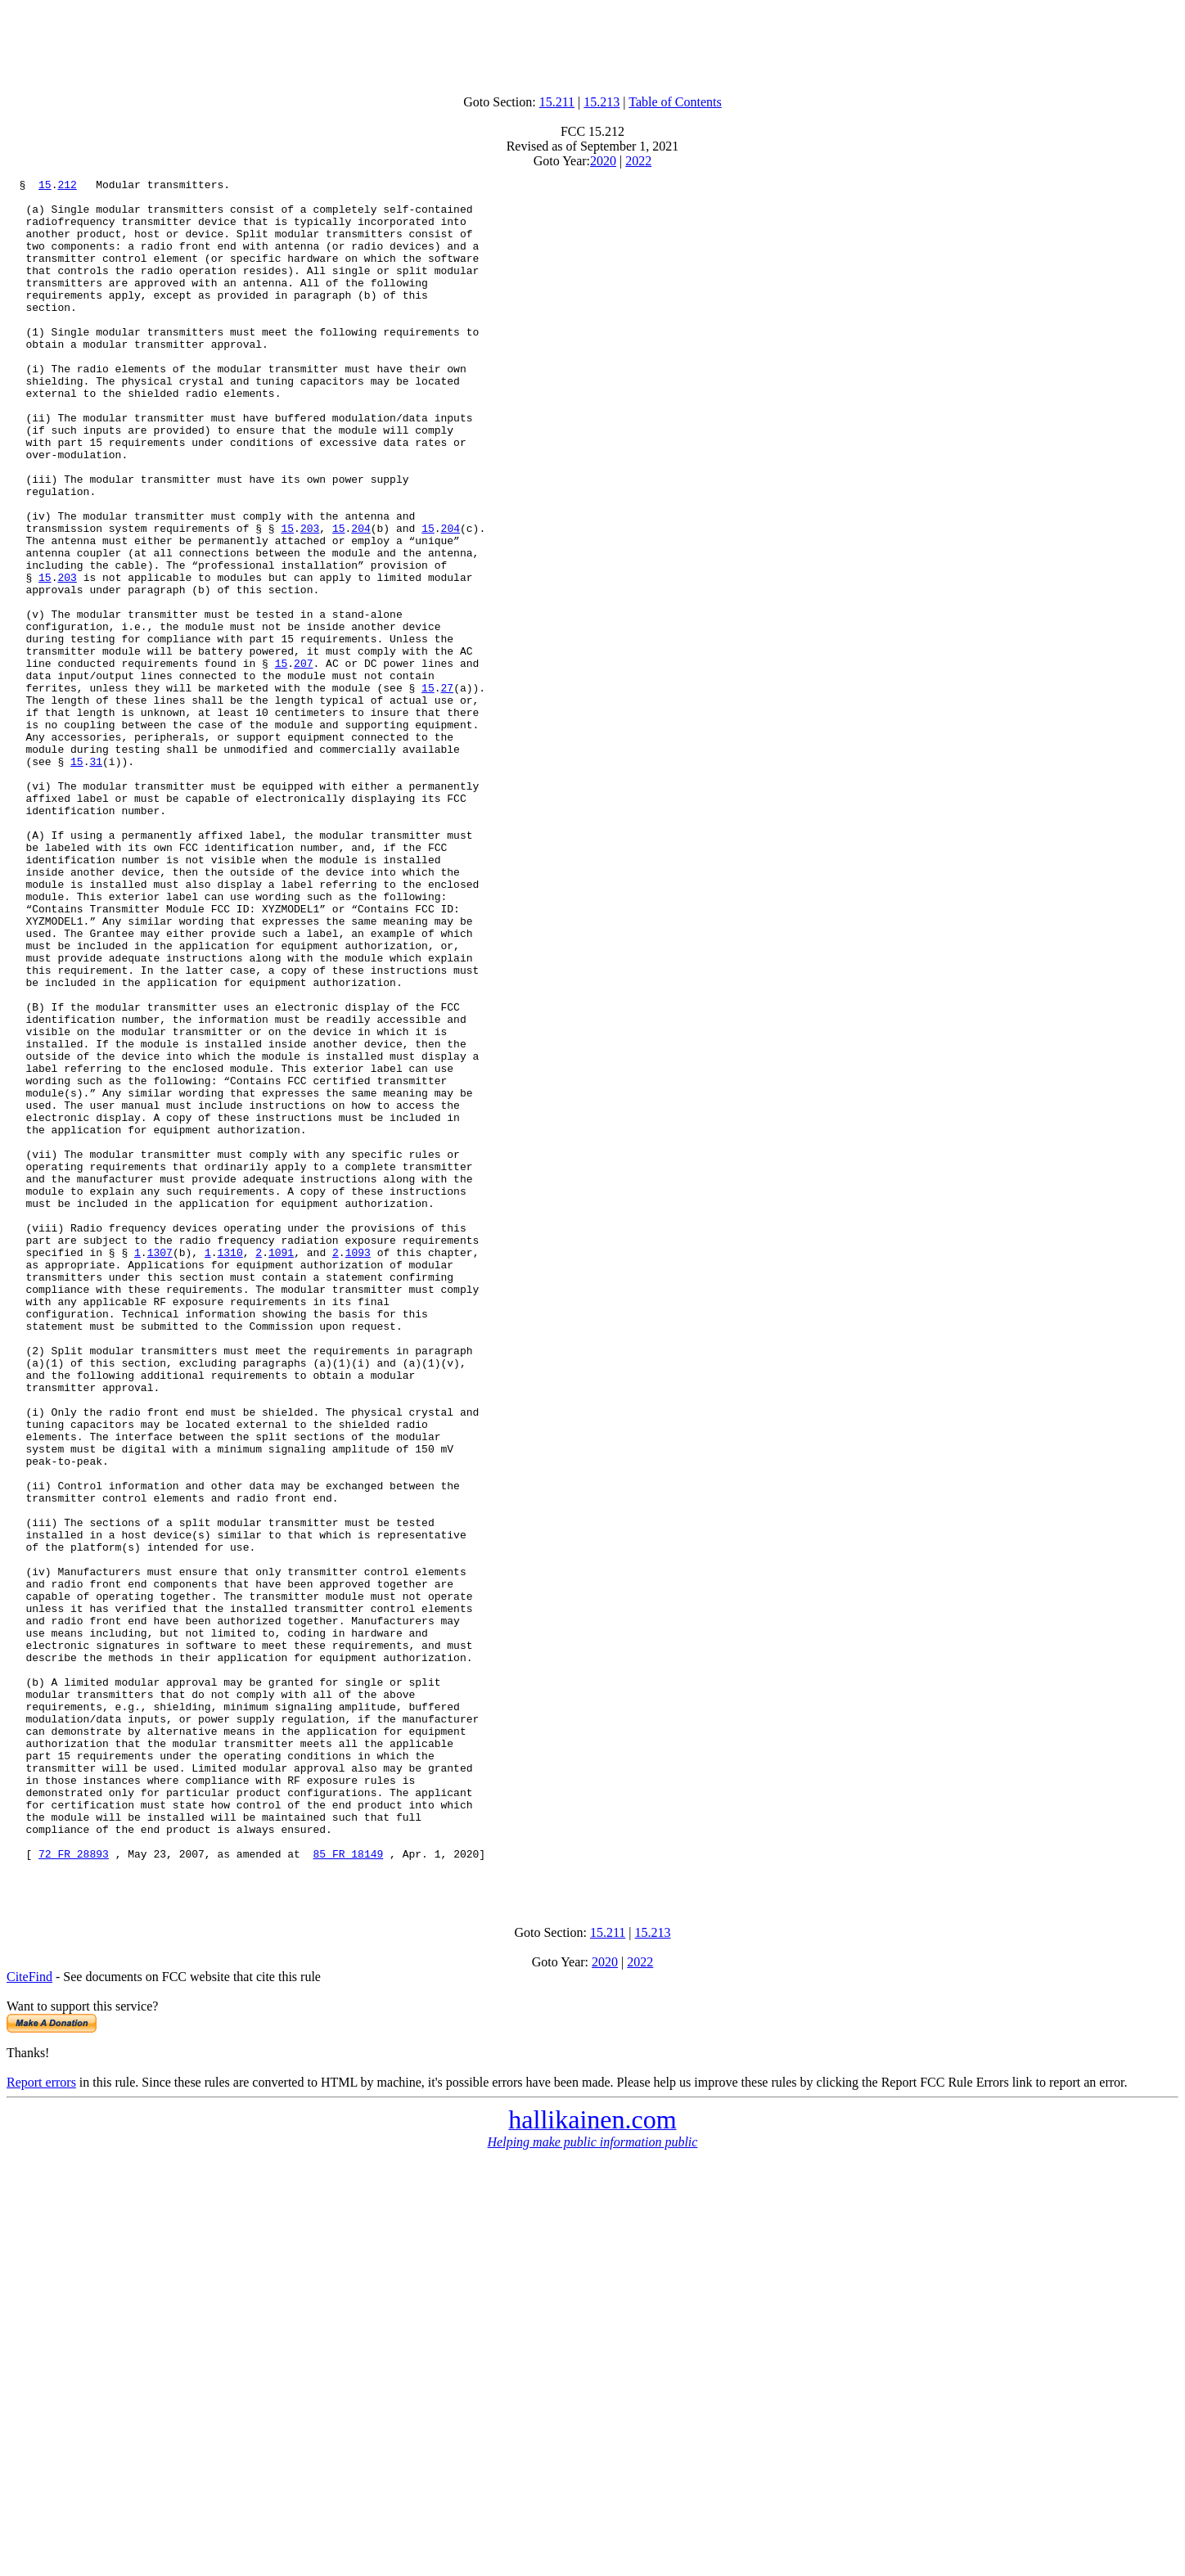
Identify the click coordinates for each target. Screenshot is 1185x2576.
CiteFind (29, 2318)
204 (360, 599)
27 (446, 790)
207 (303, 761)
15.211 (556, 102)
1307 (160, 1468)
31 (95, 878)
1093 (358, 1468)
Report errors (41, 2423)
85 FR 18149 (348, 2189)
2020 (603, 161)
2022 (638, 161)
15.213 (601, 102)
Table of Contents (675, 102)
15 (45, 186)
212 (66, 186)
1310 (229, 1468)
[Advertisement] (592, 43)
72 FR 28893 (73, 2189)
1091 (281, 1468)
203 (309, 599)
